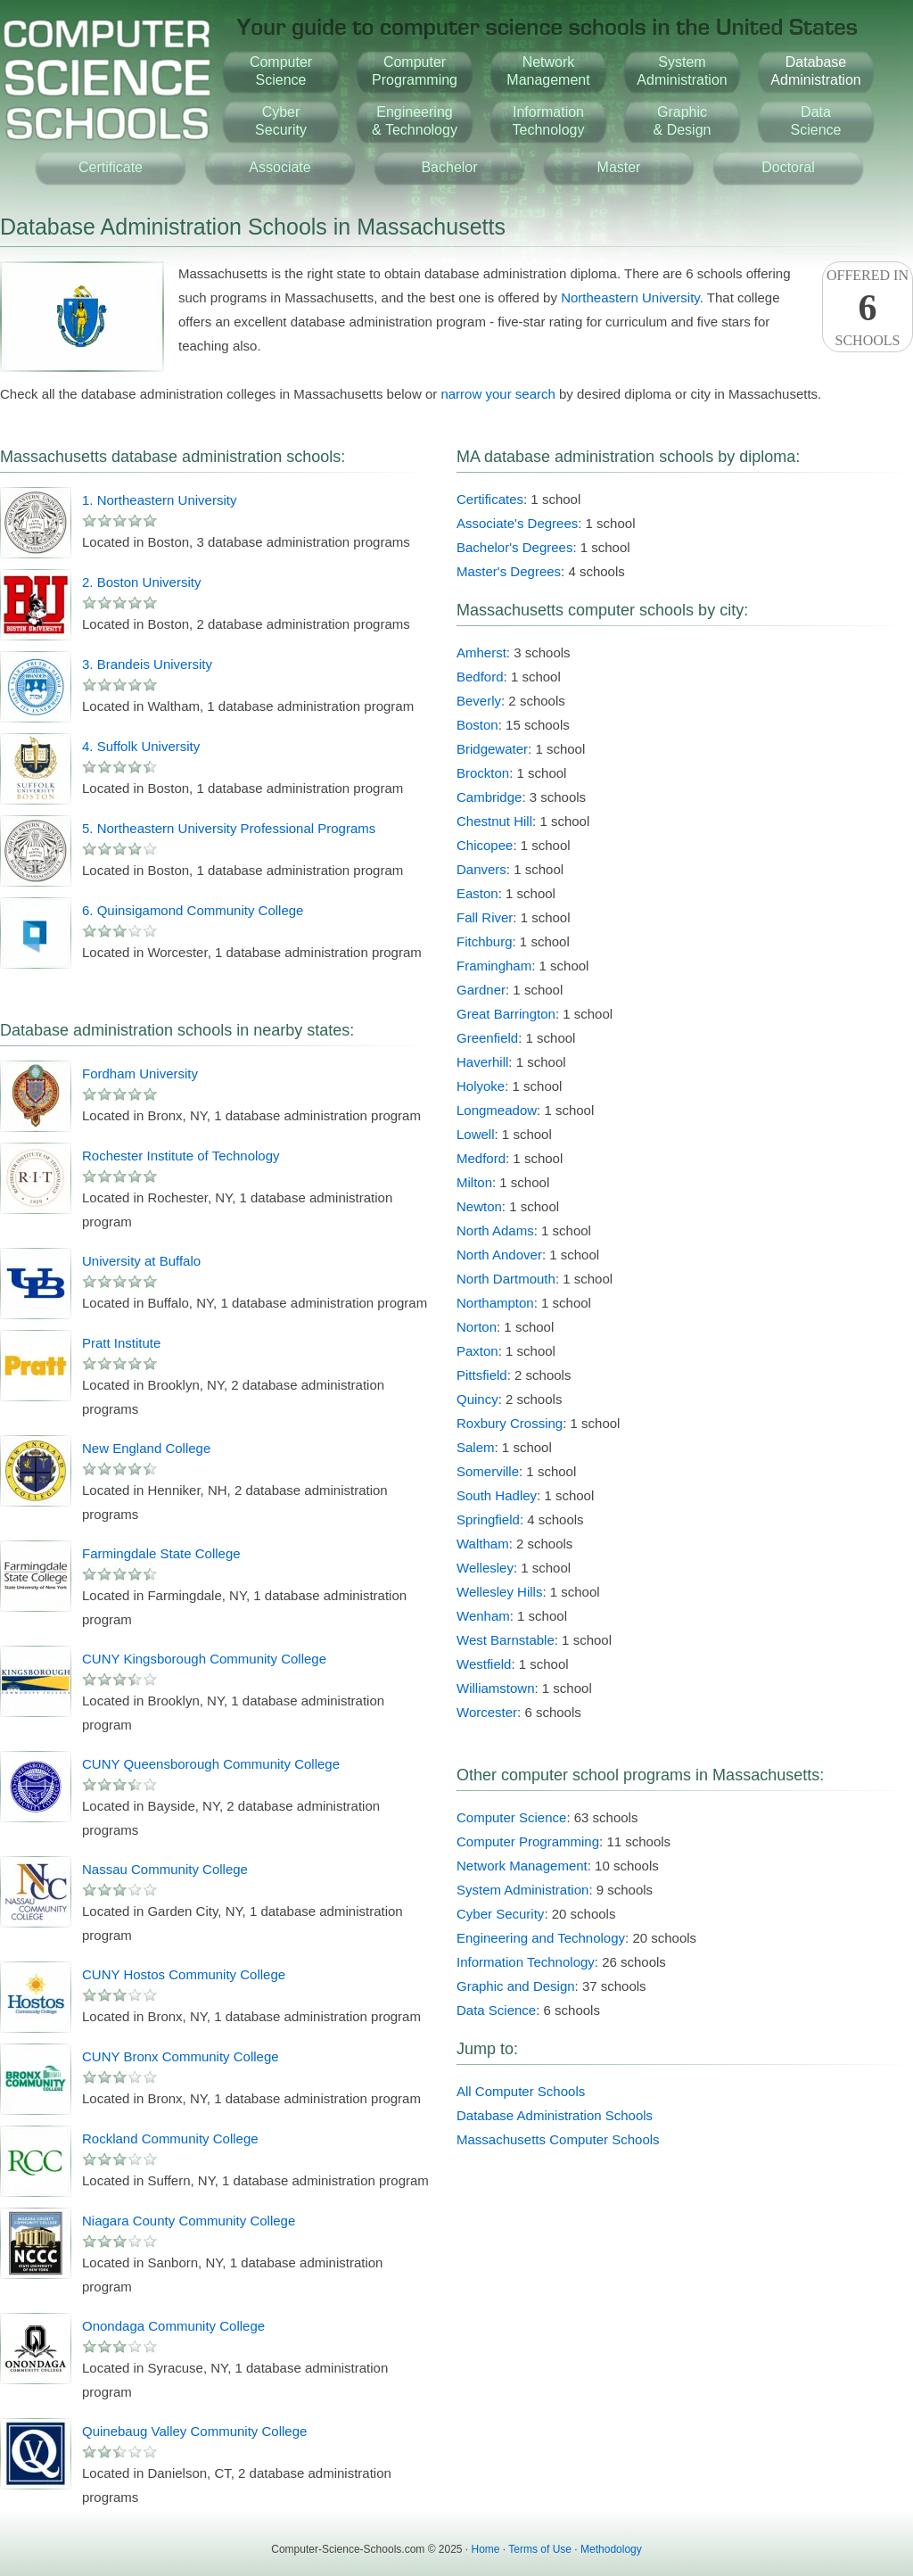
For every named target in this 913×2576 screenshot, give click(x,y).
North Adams (495, 1230)
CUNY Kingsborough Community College (204, 1658)
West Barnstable (505, 1639)
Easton (477, 893)
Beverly (478, 700)
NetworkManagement (547, 70)
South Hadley (496, 1495)
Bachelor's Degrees (514, 547)
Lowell (475, 1134)
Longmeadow (496, 1110)
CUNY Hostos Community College (183, 1974)
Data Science (496, 2010)
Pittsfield (481, 1375)
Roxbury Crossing (509, 1423)
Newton (479, 1206)
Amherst (481, 652)
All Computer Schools (520, 2091)
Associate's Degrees (517, 523)
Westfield (483, 1664)
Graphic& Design (682, 120)
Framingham (493, 965)
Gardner (481, 989)
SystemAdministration (682, 70)
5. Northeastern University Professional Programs (228, 828)
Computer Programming (527, 1841)
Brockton (482, 772)
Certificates (489, 499)
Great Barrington (505, 1013)
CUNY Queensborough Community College (211, 1763)
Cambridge (489, 797)
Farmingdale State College (161, 1553)
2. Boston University (141, 582)
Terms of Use (540, 2549)
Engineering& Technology (414, 120)
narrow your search (497, 393)
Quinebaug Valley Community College (194, 2431)
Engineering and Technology (540, 1937)
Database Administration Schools (554, 2115)
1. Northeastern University (159, 500)
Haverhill (482, 1061)
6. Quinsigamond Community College (192, 910)
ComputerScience (281, 70)
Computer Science (511, 1817)
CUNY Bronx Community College (180, 2056)
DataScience (816, 120)
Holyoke (480, 1086)
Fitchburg (484, 941)
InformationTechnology (549, 120)
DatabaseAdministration (815, 70)
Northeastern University (630, 297)
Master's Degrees (508, 571)
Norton (476, 1326)
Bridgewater (492, 748)
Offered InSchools (867, 308)
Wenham (483, 1615)
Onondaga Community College (173, 2325)
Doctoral (788, 167)
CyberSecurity (281, 120)
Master (619, 167)
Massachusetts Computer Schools (558, 2139)
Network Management (522, 1865)
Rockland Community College (170, 2138)
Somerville (487, 1471)
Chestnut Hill (494, 821)
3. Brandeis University (147, 664)
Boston (477, 724)
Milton (474, 1182)
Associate (279, 167)
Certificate (110, 167)
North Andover (499, 1254)
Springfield (488, 1519)
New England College (146, 1448)
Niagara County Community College (188, 2220)
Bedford (480, 676)
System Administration (522, 1889)
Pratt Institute (121, 1342)
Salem (475, 1447)
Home (486, 2549)
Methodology (611, 2549)
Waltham (482, 1543)
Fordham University (140, 1073)
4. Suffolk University (141, 746)
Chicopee (484, 845)
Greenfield (487, 1037)
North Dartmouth (505, 1278)
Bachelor (449, 167)
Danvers (481, 869)
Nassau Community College (165, 1869)
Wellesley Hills (499, 1591)
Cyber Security (500, 1913)
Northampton (495, 1302)
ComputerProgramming (414, 70)
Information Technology (525, 1961)
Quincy (477, 1399)
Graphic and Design (515, 1986)
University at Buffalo (141, 1260)
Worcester (486, 1712)
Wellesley (485, 1567)
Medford (481, 1158)
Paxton (477, 1350)
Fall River (484, 917)
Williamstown (495, 1688)
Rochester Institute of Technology (181, 1155)
